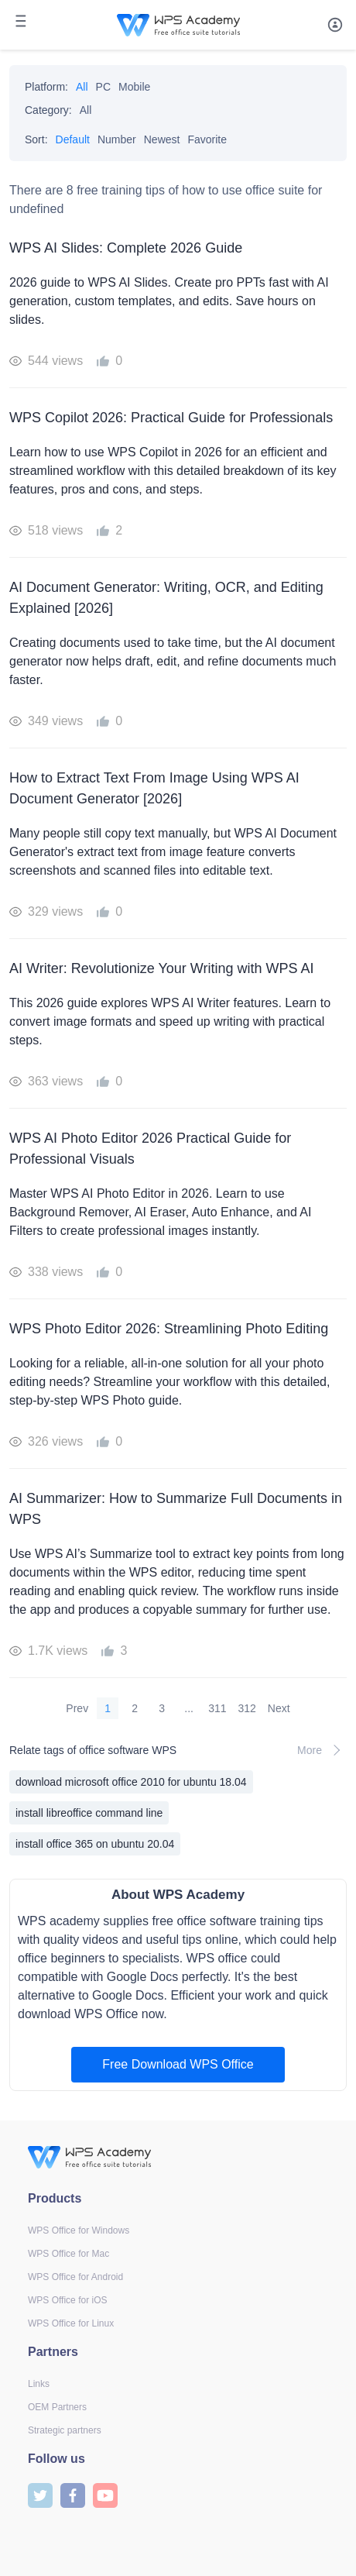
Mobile (134, 87)
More (322, 1750)
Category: (48, 110)
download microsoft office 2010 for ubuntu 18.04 (131, 1782)
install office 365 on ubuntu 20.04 (94, 1844)
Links (39, 2383)
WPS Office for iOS (67, 2300)
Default (73, 139)
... (188, 1708)
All (82, 87)
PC (103, 87)
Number (117, 139)
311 (217, 1708)
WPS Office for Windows (78, 2230)
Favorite (207, 139)
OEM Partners (57, 2407)
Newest (162, 139)
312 (247, 1708)
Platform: (46, 87)
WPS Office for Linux (71, 2323)
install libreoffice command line (89, 1813)
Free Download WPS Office (177, 2064)
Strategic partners (64, 2430)
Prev (77, 1708)
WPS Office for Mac (68, 2253)
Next (279, 1708)
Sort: (36, 139)
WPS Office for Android (75, 2277)
